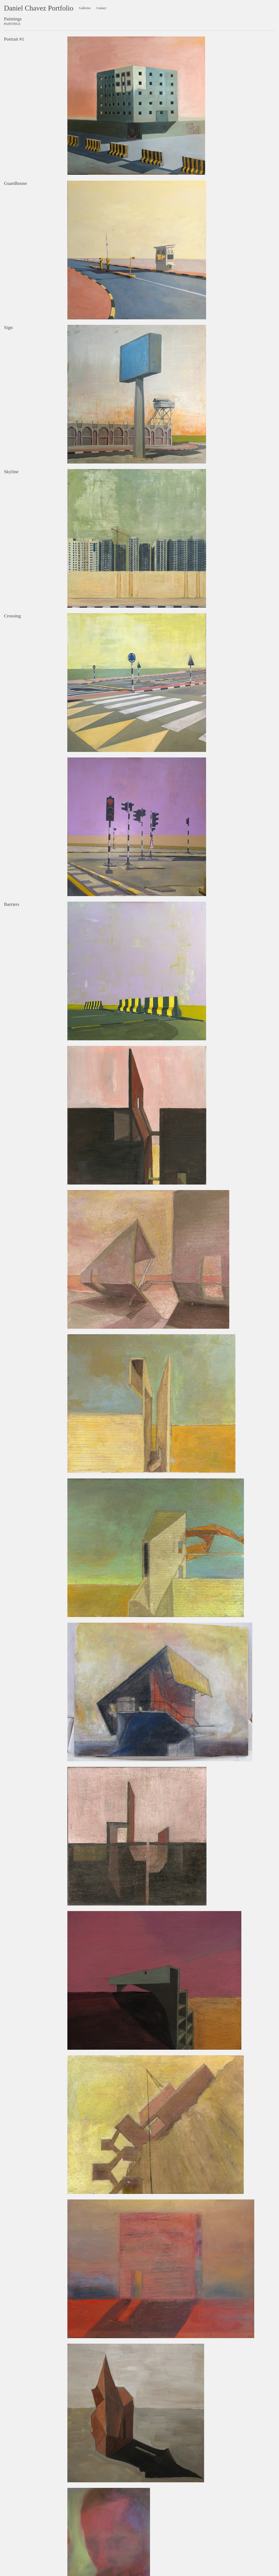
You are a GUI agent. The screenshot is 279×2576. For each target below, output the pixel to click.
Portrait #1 (14, 39)
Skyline (11, 471)
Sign (8, 327)
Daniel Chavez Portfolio (38, 8)
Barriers (11, 904)
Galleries (85, 8)
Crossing (12, 615)
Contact (101, 8)
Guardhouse (15, 183)
